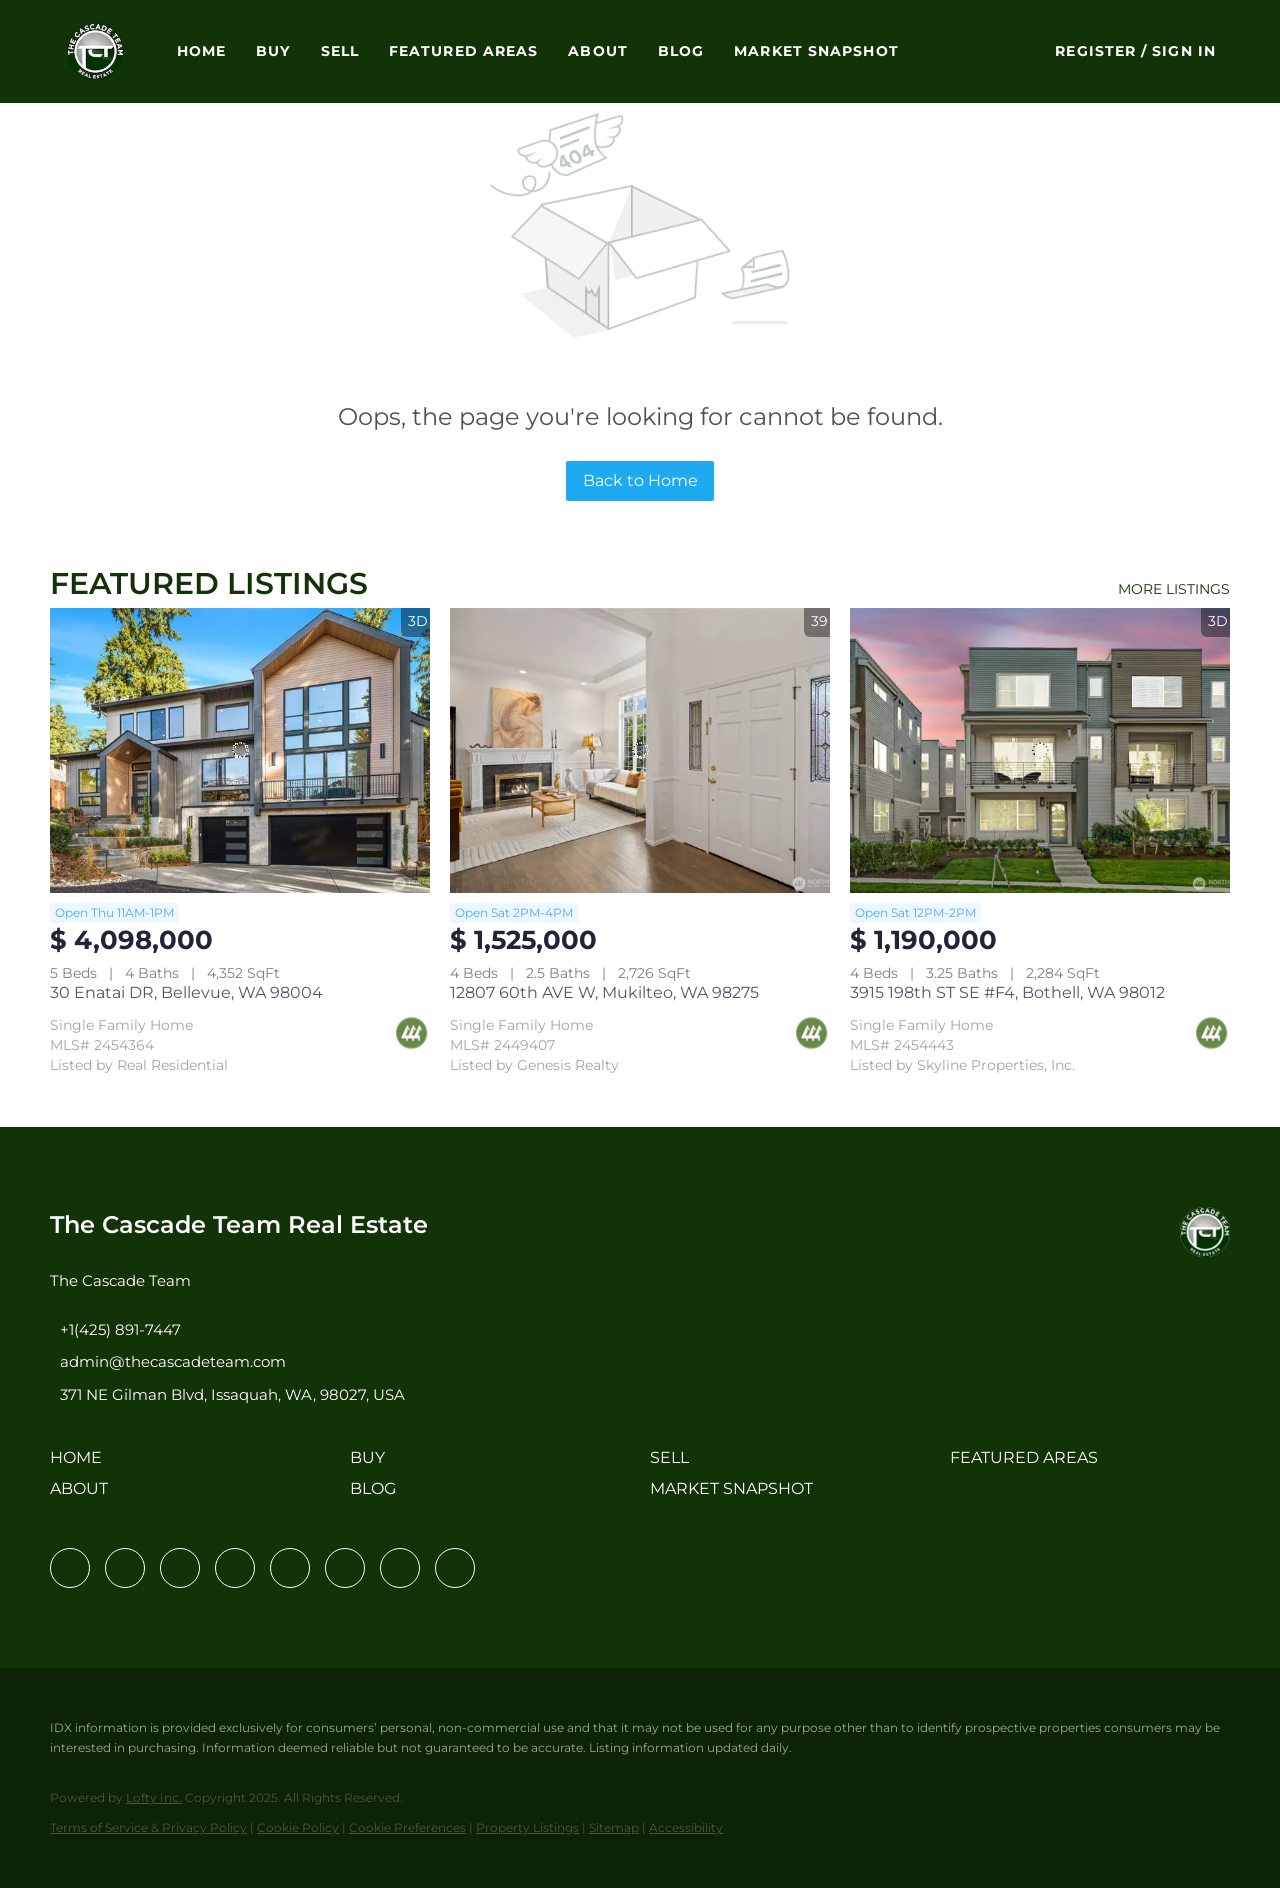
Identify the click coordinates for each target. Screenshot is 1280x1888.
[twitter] (180, 1568)
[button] (95, 51)
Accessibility (686, 1827)
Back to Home (640, 480)
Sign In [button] (1184, 51)
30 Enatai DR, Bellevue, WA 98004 (186, 992)
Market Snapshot (816, 51)
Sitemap (614, 1827)
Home (201, 51)
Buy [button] (273, 51)
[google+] (455, 1568)
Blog (681, 51)
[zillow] (235, 1568)
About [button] (598, 51)
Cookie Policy (298, 1827)
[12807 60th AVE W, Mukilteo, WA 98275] (640, 750)
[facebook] (70, 1568)
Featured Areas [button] (463, 51)
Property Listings (527, 1827)
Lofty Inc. (154, 1797)
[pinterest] (400, 1568)
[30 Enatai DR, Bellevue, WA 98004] (240, 750)
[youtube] (345, 1568)
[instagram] (290, 1568)
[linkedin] (125, 1568)
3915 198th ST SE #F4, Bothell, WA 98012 (1007, 992)
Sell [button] (340, 51)
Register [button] (1095, 51)
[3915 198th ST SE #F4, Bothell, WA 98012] (1040, 750)
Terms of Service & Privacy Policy (148, 1827)
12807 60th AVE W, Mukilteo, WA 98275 (604, 992)
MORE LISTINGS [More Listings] (1174, 589)
